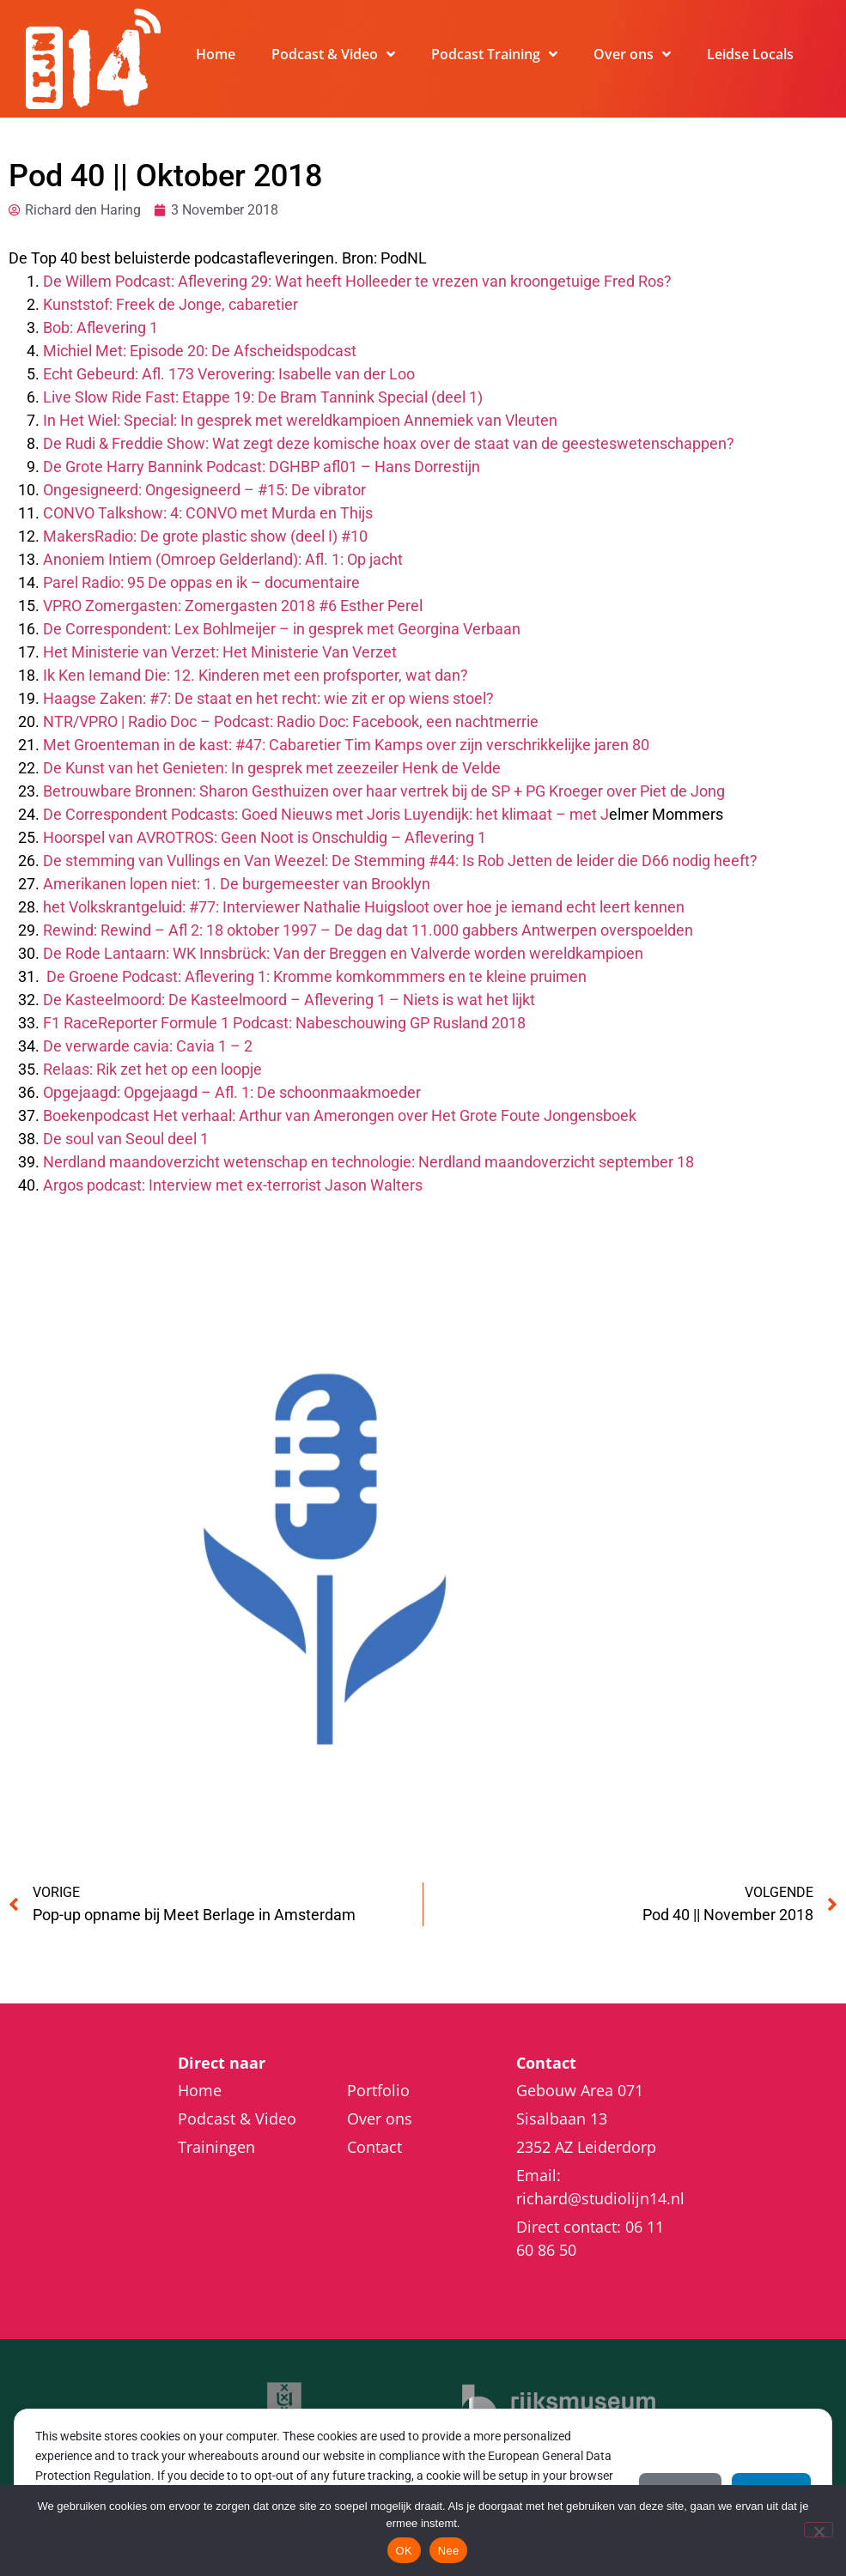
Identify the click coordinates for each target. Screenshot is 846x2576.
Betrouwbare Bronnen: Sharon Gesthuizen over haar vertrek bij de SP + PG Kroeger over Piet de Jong (384, 791)
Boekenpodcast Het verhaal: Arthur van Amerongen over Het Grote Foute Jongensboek (339, 1115)
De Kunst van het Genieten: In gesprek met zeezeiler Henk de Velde (272, 768)
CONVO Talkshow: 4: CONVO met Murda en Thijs (208, 513)
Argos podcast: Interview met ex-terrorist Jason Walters (233, 1185)
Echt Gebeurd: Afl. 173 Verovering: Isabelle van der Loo (229, 374)
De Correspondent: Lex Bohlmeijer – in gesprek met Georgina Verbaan (281, 629)
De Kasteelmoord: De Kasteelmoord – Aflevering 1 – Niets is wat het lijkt (289, 1000)
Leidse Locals (750, 54)
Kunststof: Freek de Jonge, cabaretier (170, 304)
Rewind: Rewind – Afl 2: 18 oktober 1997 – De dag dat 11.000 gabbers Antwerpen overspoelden (368, 930)
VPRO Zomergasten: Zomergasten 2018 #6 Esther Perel (233, 606)
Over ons (632, 54)
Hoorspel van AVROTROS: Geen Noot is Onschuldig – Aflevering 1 (264, 837)
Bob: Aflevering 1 (100, 327)
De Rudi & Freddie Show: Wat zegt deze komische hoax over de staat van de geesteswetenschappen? (388, 443)
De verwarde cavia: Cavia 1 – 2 (148, 1046)
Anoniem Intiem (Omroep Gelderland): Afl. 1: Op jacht (223, 559)
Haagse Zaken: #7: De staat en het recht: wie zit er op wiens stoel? (268, 698)
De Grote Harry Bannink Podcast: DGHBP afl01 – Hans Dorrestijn (261, 467)
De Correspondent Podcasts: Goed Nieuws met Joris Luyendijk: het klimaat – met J (326, 814)
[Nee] (818, 2529)
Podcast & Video (333, 54)
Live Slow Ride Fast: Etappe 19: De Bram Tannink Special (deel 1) (263, 397)
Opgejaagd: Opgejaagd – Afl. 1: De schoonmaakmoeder (232, 1092)
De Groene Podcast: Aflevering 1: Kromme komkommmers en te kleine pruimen (316, 976)
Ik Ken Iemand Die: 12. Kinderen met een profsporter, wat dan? (255, 675)
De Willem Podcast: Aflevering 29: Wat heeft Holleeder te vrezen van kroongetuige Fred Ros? (357, 281)
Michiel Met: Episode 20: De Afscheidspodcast (199, 351)
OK (404, 2550)
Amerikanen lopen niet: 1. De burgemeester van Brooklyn (236, 884)
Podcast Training (494, 54)
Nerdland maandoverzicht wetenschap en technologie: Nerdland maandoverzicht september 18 (368, 1162)
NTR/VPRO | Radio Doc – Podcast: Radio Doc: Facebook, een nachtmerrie (291, 721)
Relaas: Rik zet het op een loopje (152, 1069)
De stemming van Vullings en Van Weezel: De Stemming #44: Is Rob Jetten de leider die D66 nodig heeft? (400, 861)
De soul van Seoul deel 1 (126, 1139)
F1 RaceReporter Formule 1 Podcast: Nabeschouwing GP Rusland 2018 (284, 1023)
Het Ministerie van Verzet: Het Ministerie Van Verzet (220, 652)
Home (215, 54)
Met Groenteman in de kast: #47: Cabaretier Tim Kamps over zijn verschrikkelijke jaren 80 (346, 745)
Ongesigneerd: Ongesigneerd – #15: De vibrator (204, 490)
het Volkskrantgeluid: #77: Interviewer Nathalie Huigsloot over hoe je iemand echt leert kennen (364, 907)
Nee (449, 2550)
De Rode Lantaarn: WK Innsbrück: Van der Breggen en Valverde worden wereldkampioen (343, 953)
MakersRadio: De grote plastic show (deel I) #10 (205, 536)
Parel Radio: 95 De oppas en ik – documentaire (201, 582)
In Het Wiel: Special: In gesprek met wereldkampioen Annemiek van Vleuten (300, 420)
